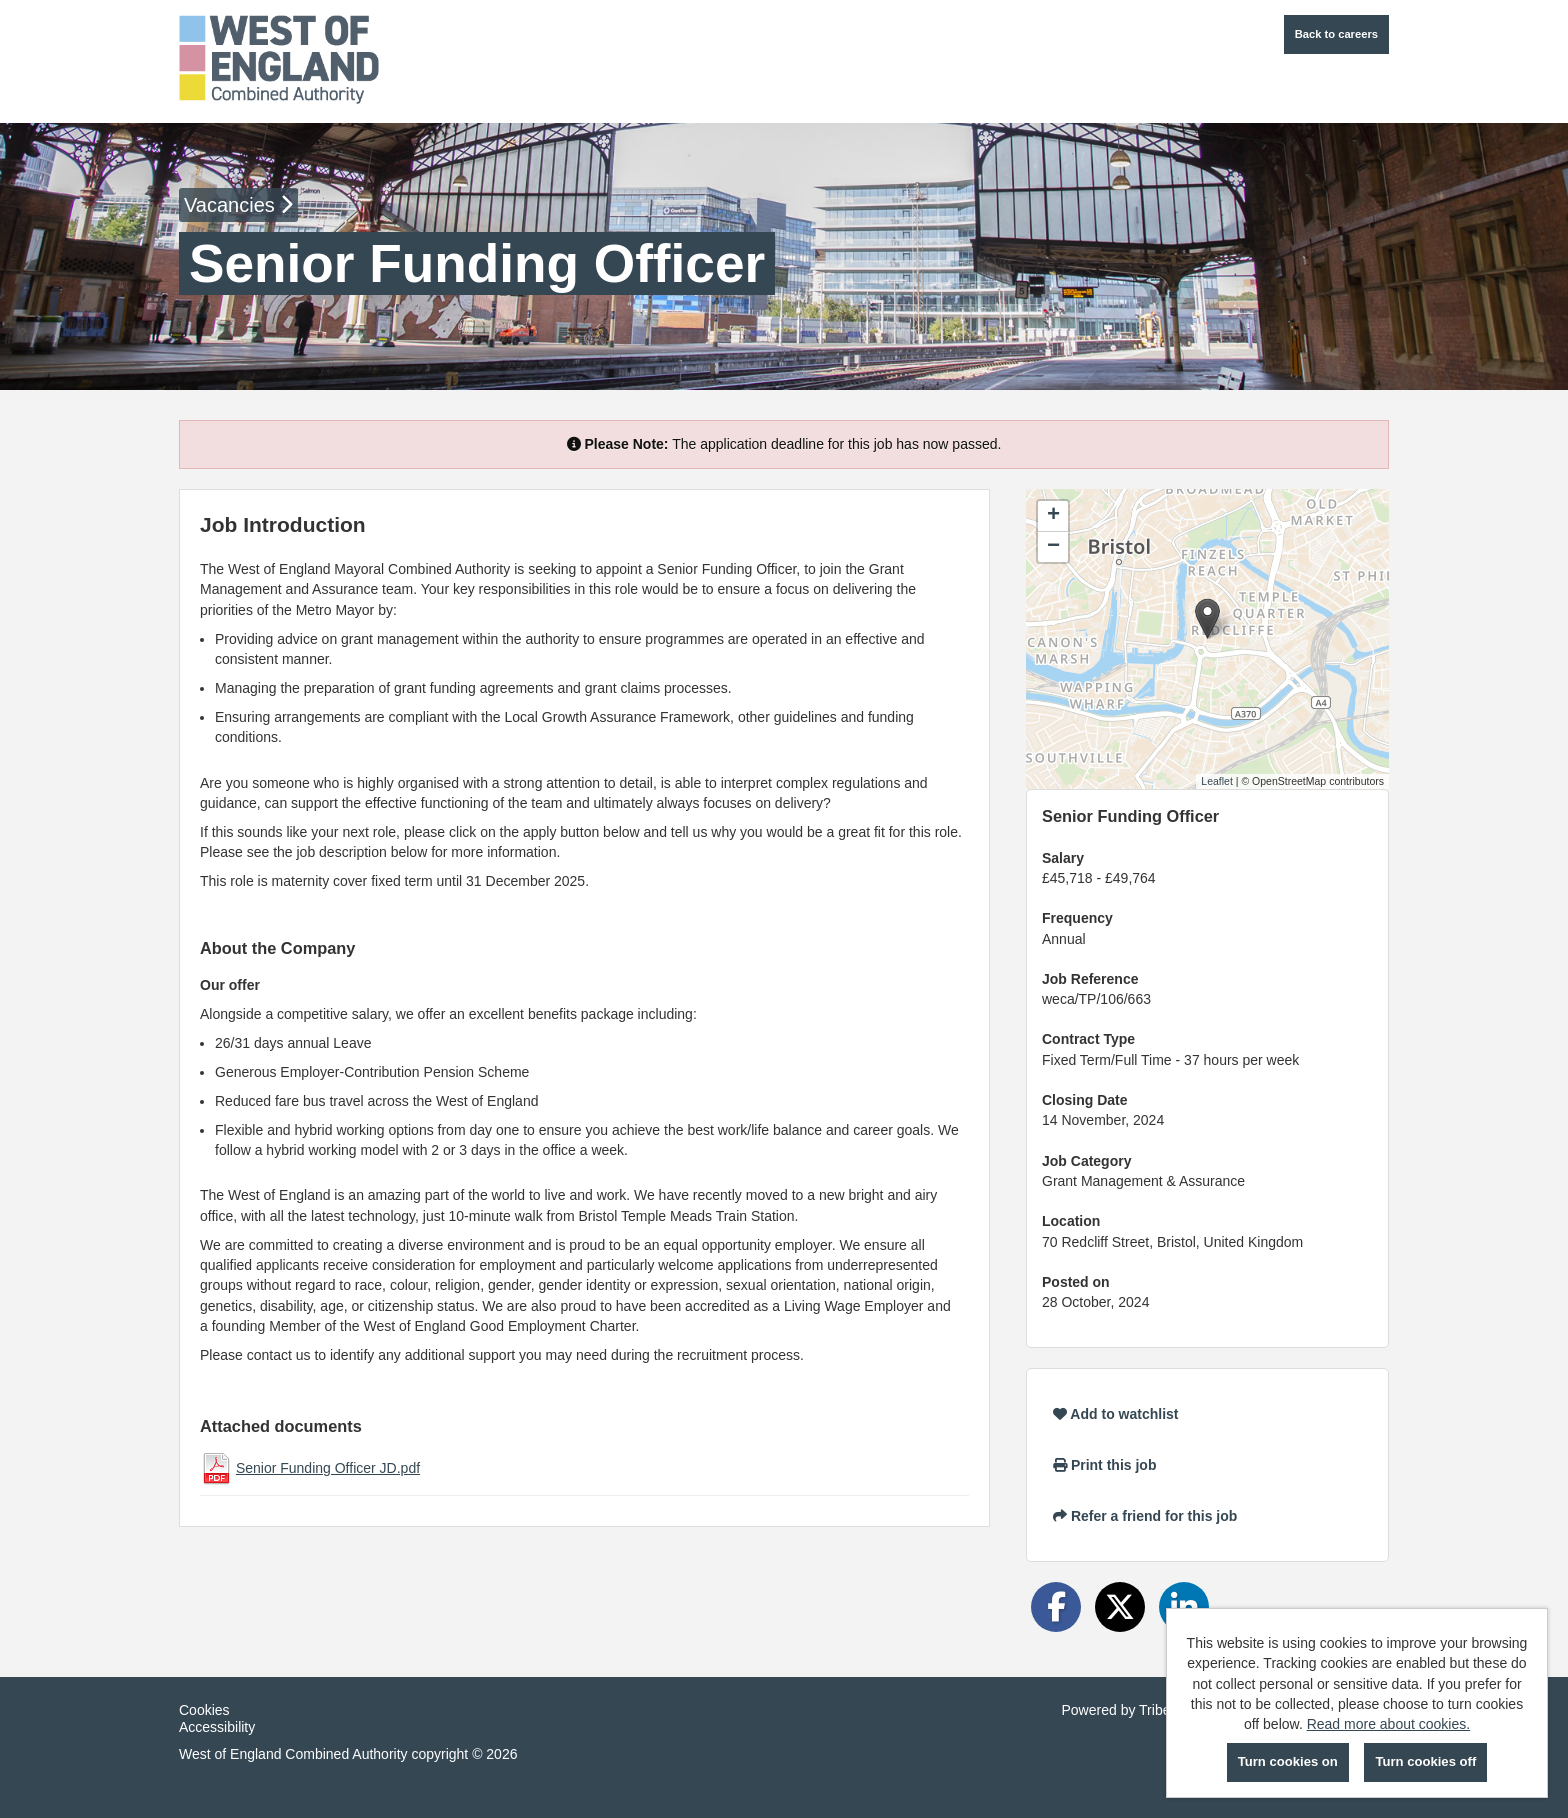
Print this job (1104, 1465)
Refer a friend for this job (1145, 1516)
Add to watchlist (1115, 1414)
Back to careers (1336, 34)
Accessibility (217, 1727)
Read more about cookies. (1388, 1724)
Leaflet (1217, 781)
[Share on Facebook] (1056, 1607)
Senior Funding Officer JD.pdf (328, 1468)
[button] (1207, 618)
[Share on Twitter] (1120, 1607)
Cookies (204, 1710)
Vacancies (238, 205)
